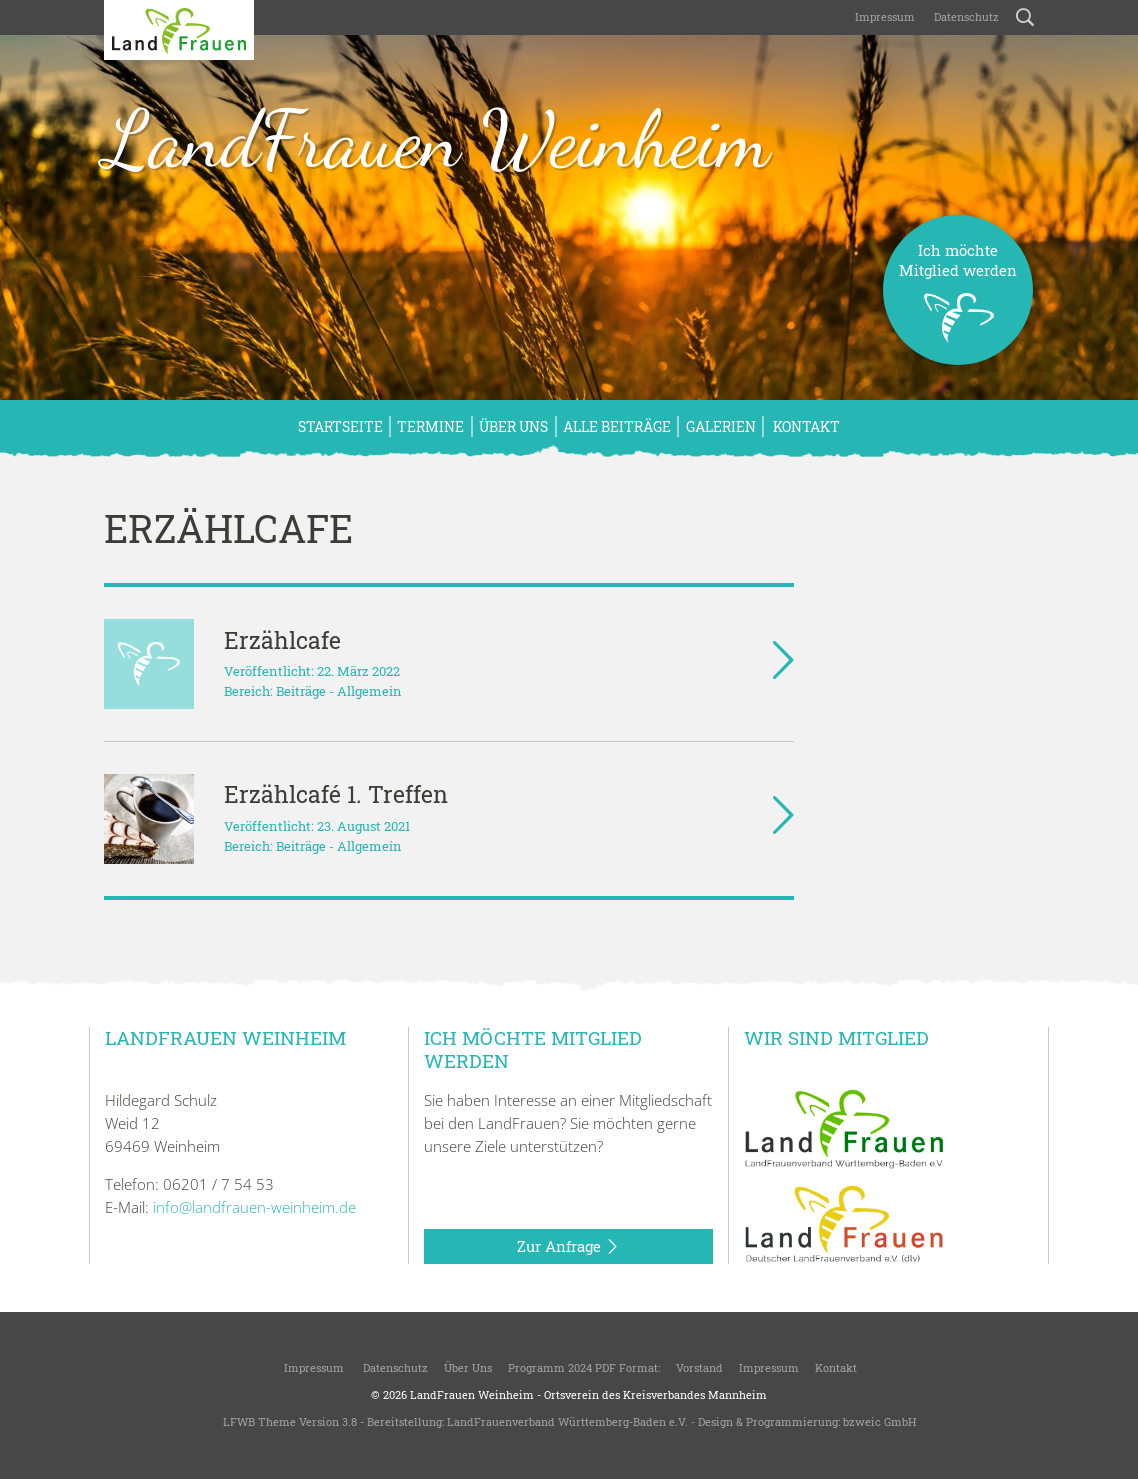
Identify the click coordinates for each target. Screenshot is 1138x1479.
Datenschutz (965, 16)
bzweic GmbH (879, 1421)
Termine (430, 426)
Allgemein (369, 691)
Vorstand (699, 1367)
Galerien (721, 426)
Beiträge (301, 691)
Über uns (513, 426)
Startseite (340, 426)
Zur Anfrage (568, 1247)
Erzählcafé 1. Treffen (336, 794)
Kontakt (805, 426)
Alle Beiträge (617, 426)
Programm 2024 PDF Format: (584, 1367)
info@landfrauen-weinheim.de (254, 1207)
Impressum (883, 16)
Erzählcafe (282, 640)
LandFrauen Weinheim (437, 139)
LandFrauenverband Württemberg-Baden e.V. (567, 1421)
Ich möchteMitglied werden (958, 302)
